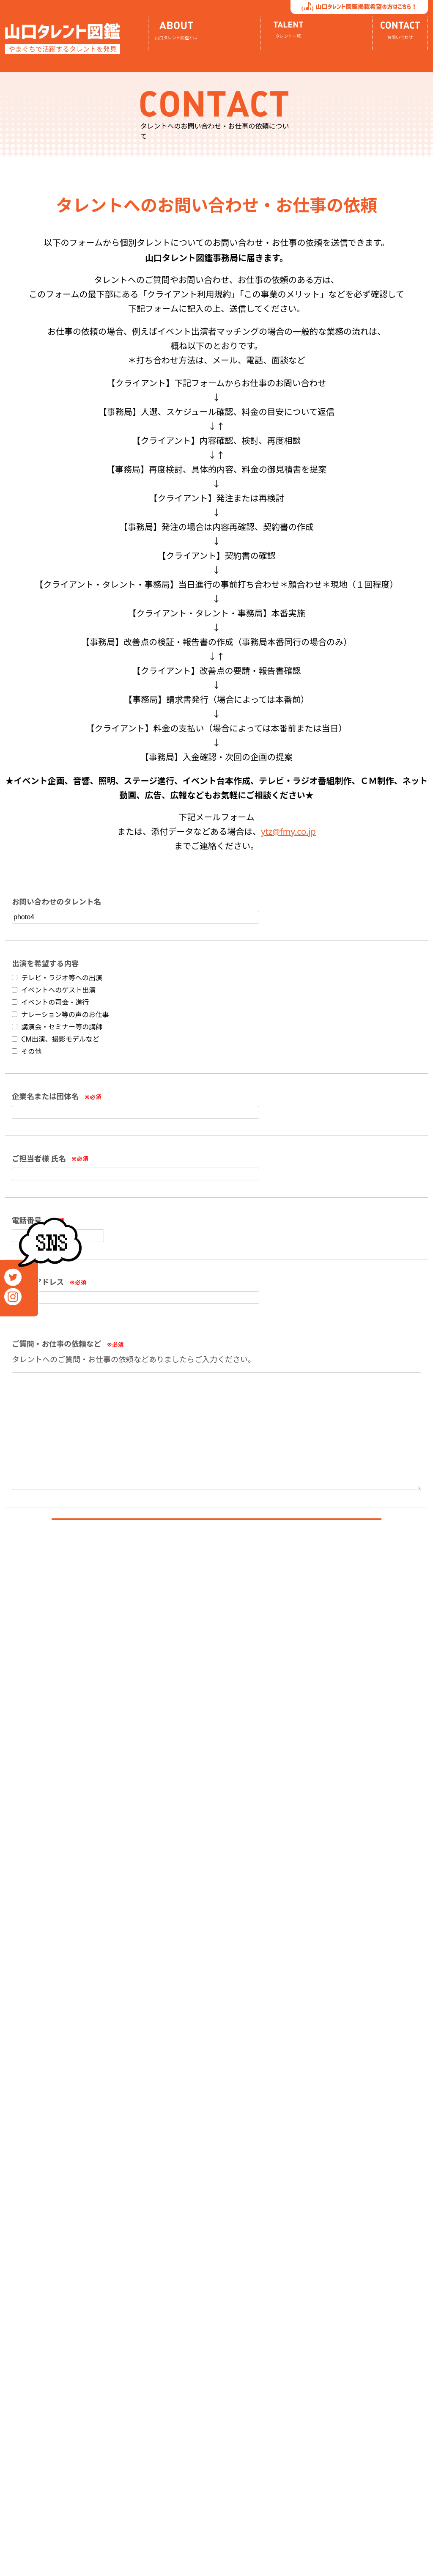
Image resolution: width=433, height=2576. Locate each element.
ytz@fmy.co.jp (288, 831)
